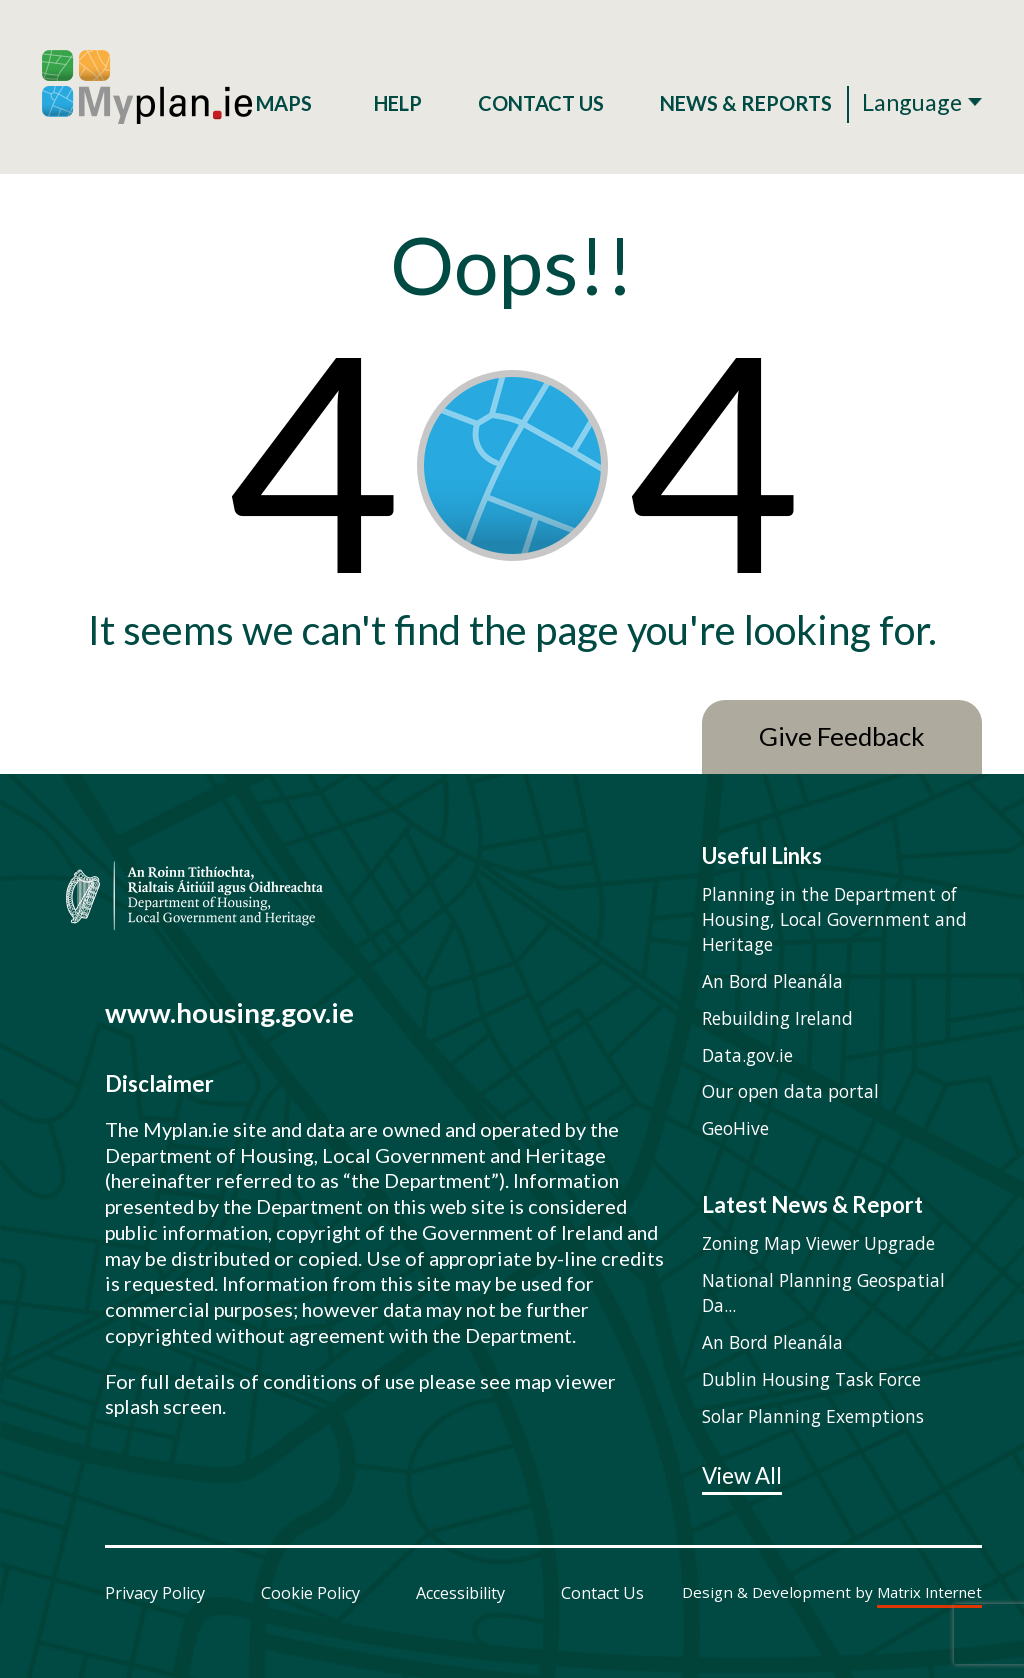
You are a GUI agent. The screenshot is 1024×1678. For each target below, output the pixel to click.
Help (398, 103)
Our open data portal (790, 1091)
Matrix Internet (929, 1593)
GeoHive (735, 1128)
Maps (287, 103)
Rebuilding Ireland (777, 1018)
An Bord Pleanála (772, 981)
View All (742, 1477)
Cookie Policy (310, 1593)
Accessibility (460, 1593)
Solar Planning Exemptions (813, 1416)
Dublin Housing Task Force (811, 1379)
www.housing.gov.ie (229, 1012)
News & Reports (746, 103)
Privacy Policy (155, 1593)
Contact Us (541, 103)
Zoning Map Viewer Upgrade (818, 1243)
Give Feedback (842, 736)
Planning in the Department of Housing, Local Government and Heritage (834, 919)
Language (912, 102)
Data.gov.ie (747, 1055)
